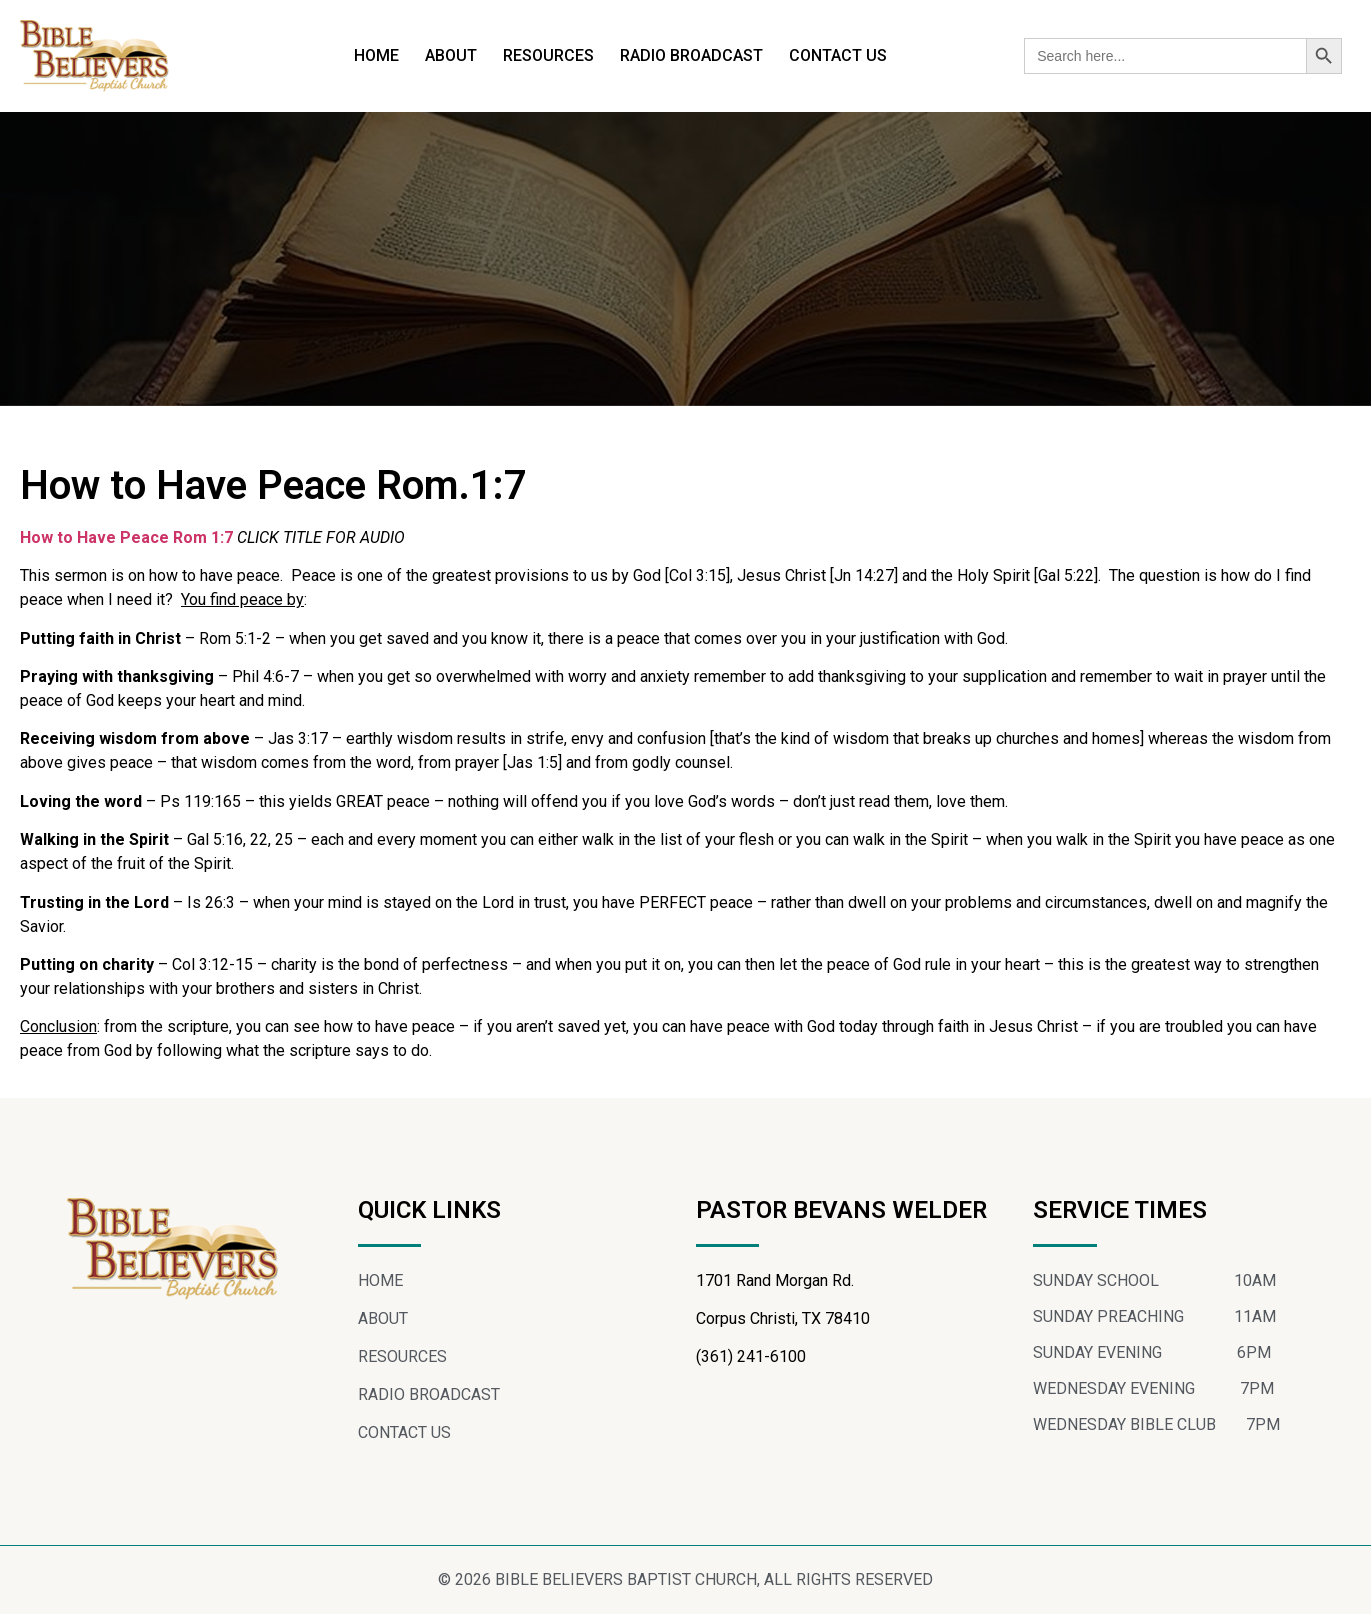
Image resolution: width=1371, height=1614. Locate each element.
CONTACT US (838, 55)
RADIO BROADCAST (691, 55)
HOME (376, 55)
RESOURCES (548, 55)
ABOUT (451, 55)
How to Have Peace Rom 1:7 (126, 537)
